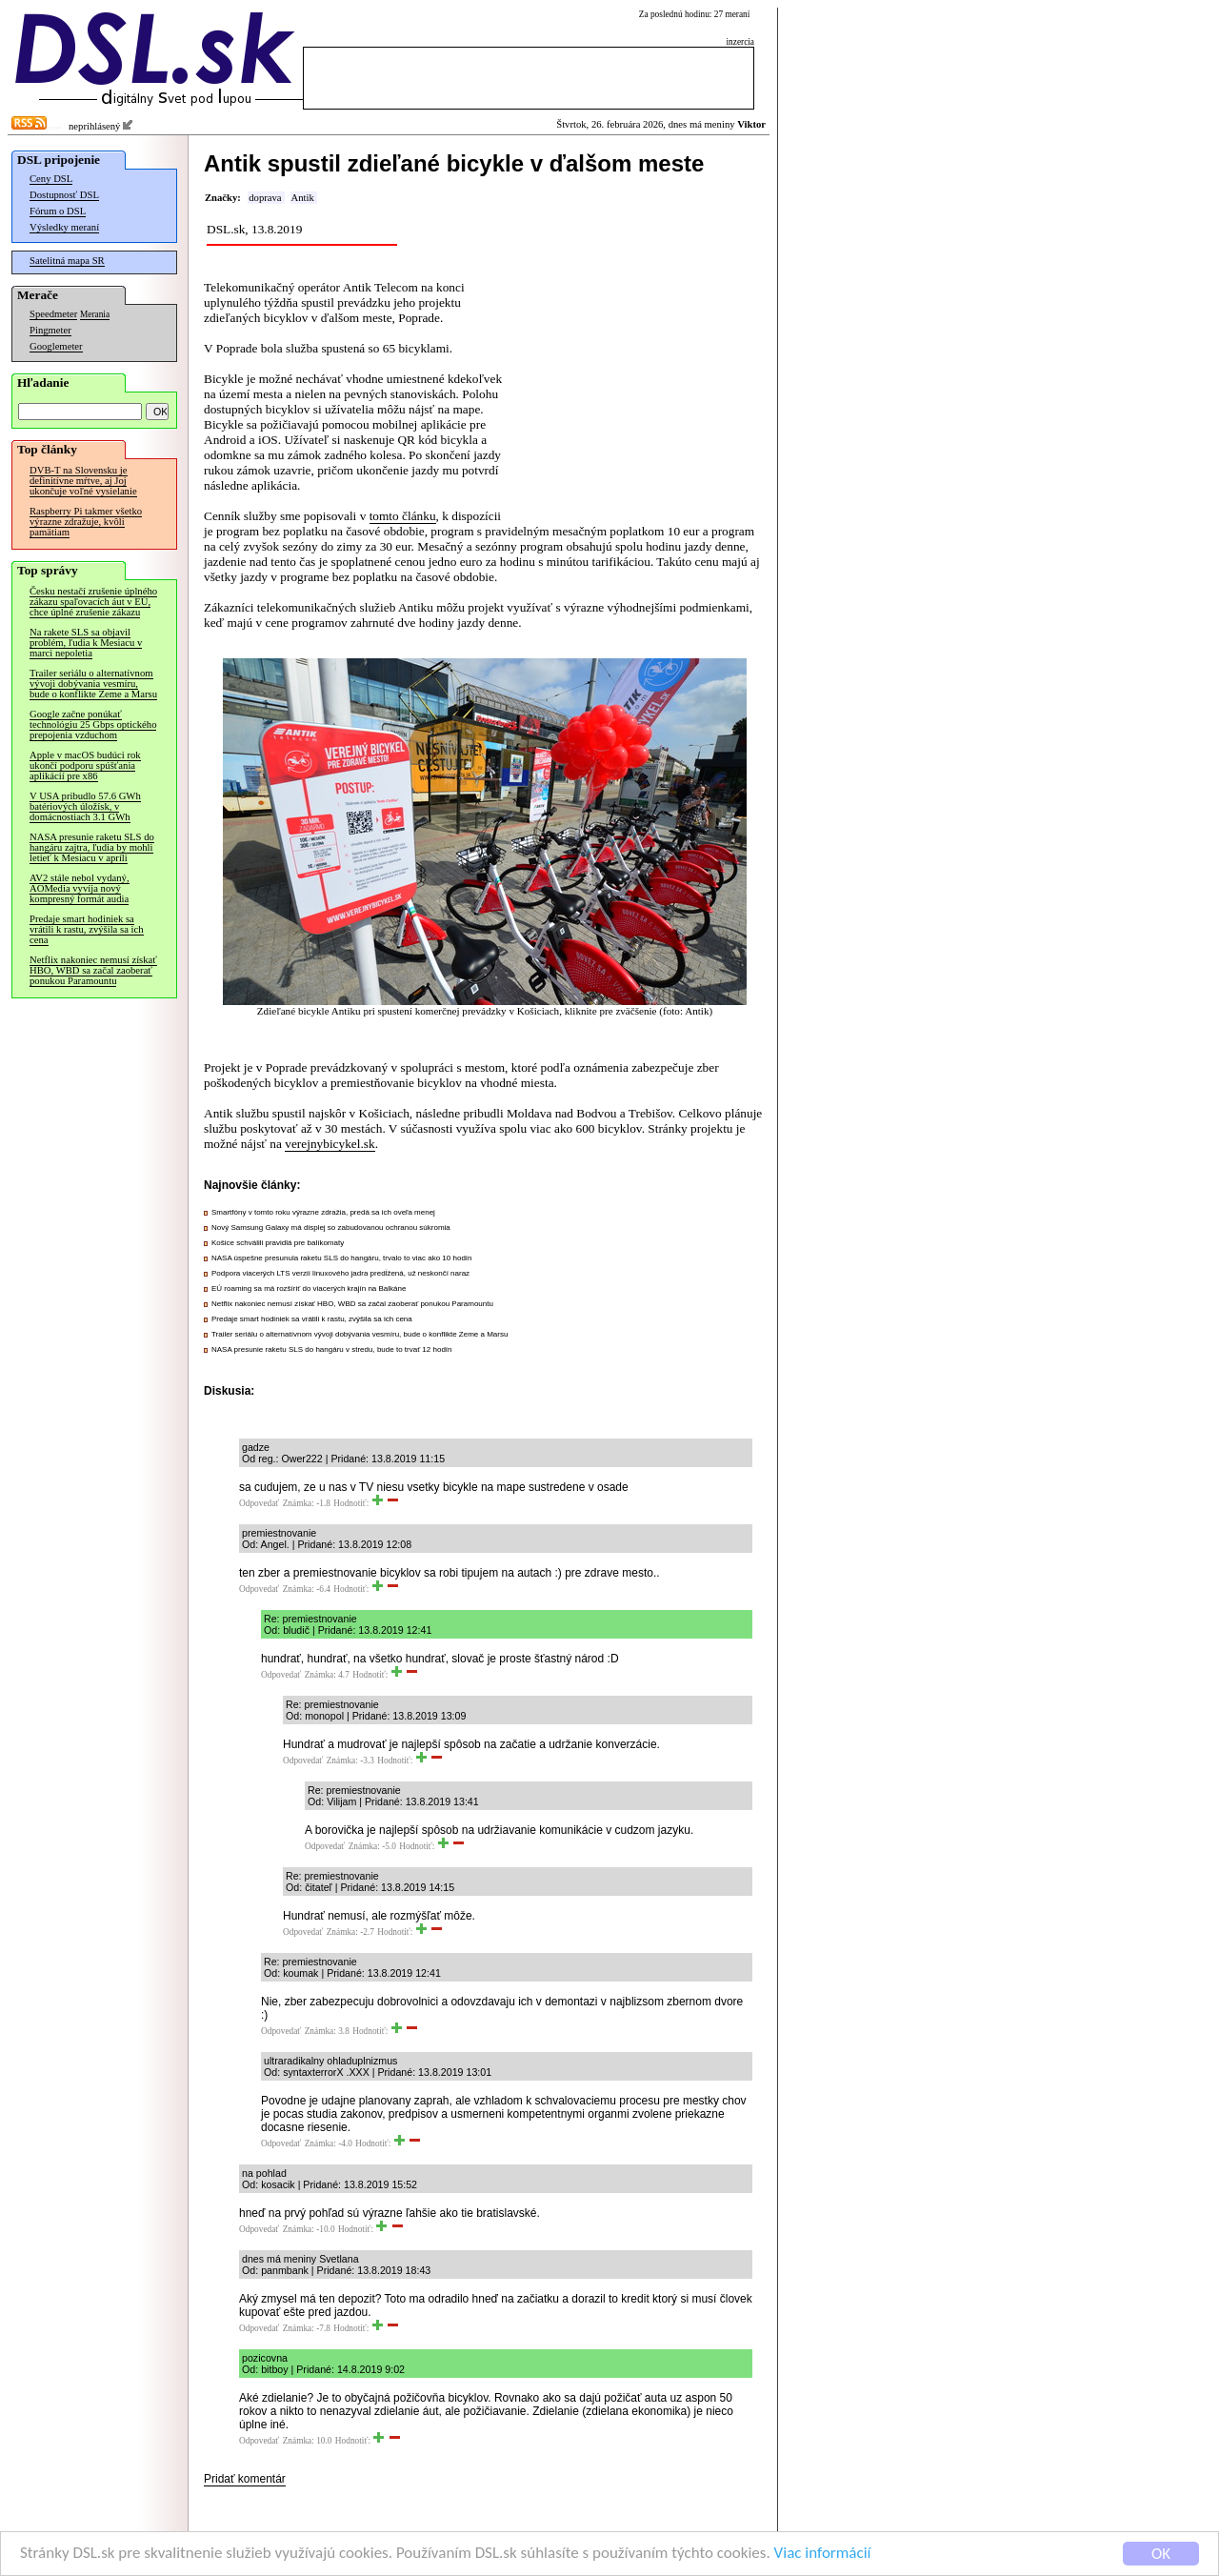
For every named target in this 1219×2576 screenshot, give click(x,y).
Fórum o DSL (58, 211)
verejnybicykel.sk (329, 1144)
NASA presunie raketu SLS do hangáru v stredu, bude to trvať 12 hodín (331, 1349)
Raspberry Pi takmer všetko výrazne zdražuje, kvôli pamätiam (86, 521)
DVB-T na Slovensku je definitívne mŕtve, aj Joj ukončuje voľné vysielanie (83, 480)
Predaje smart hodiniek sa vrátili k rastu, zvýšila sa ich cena (87, 929)
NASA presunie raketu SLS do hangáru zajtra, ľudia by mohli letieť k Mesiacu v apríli (92, 847)
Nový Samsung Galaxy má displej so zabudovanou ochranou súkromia (330, 1227)
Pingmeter (50, 330)
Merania (95, 314)
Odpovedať (259, 1503)
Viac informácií (822, 2555)
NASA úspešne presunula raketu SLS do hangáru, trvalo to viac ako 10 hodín (341, 1258)
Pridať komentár (245, 2478)
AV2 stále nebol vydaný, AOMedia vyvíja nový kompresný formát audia (80, 888)
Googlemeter (56, 346)
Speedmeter (53, 314)
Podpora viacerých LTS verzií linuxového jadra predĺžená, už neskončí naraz (340, 1273)
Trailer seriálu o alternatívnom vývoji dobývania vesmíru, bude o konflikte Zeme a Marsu (93, 683)
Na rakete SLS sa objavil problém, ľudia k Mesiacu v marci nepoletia (86, 642)
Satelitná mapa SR (67, 260)
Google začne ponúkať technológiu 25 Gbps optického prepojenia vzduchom (93, 724)
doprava (265, 197)
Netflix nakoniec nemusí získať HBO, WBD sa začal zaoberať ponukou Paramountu (93, 970)
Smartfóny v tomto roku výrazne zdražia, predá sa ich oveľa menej (323, 1212)
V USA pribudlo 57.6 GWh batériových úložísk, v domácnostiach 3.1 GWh (85, 806)
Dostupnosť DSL (64, 195)
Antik (302, 197)
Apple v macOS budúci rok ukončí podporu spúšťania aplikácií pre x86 (85, 765)
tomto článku (403, 516)
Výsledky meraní (64, 227)
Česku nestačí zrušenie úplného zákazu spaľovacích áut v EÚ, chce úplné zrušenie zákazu (93, 601)
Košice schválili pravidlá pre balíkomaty (277, 1242)
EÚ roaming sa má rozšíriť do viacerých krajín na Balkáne (308, 1288)
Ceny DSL (51, 178)
